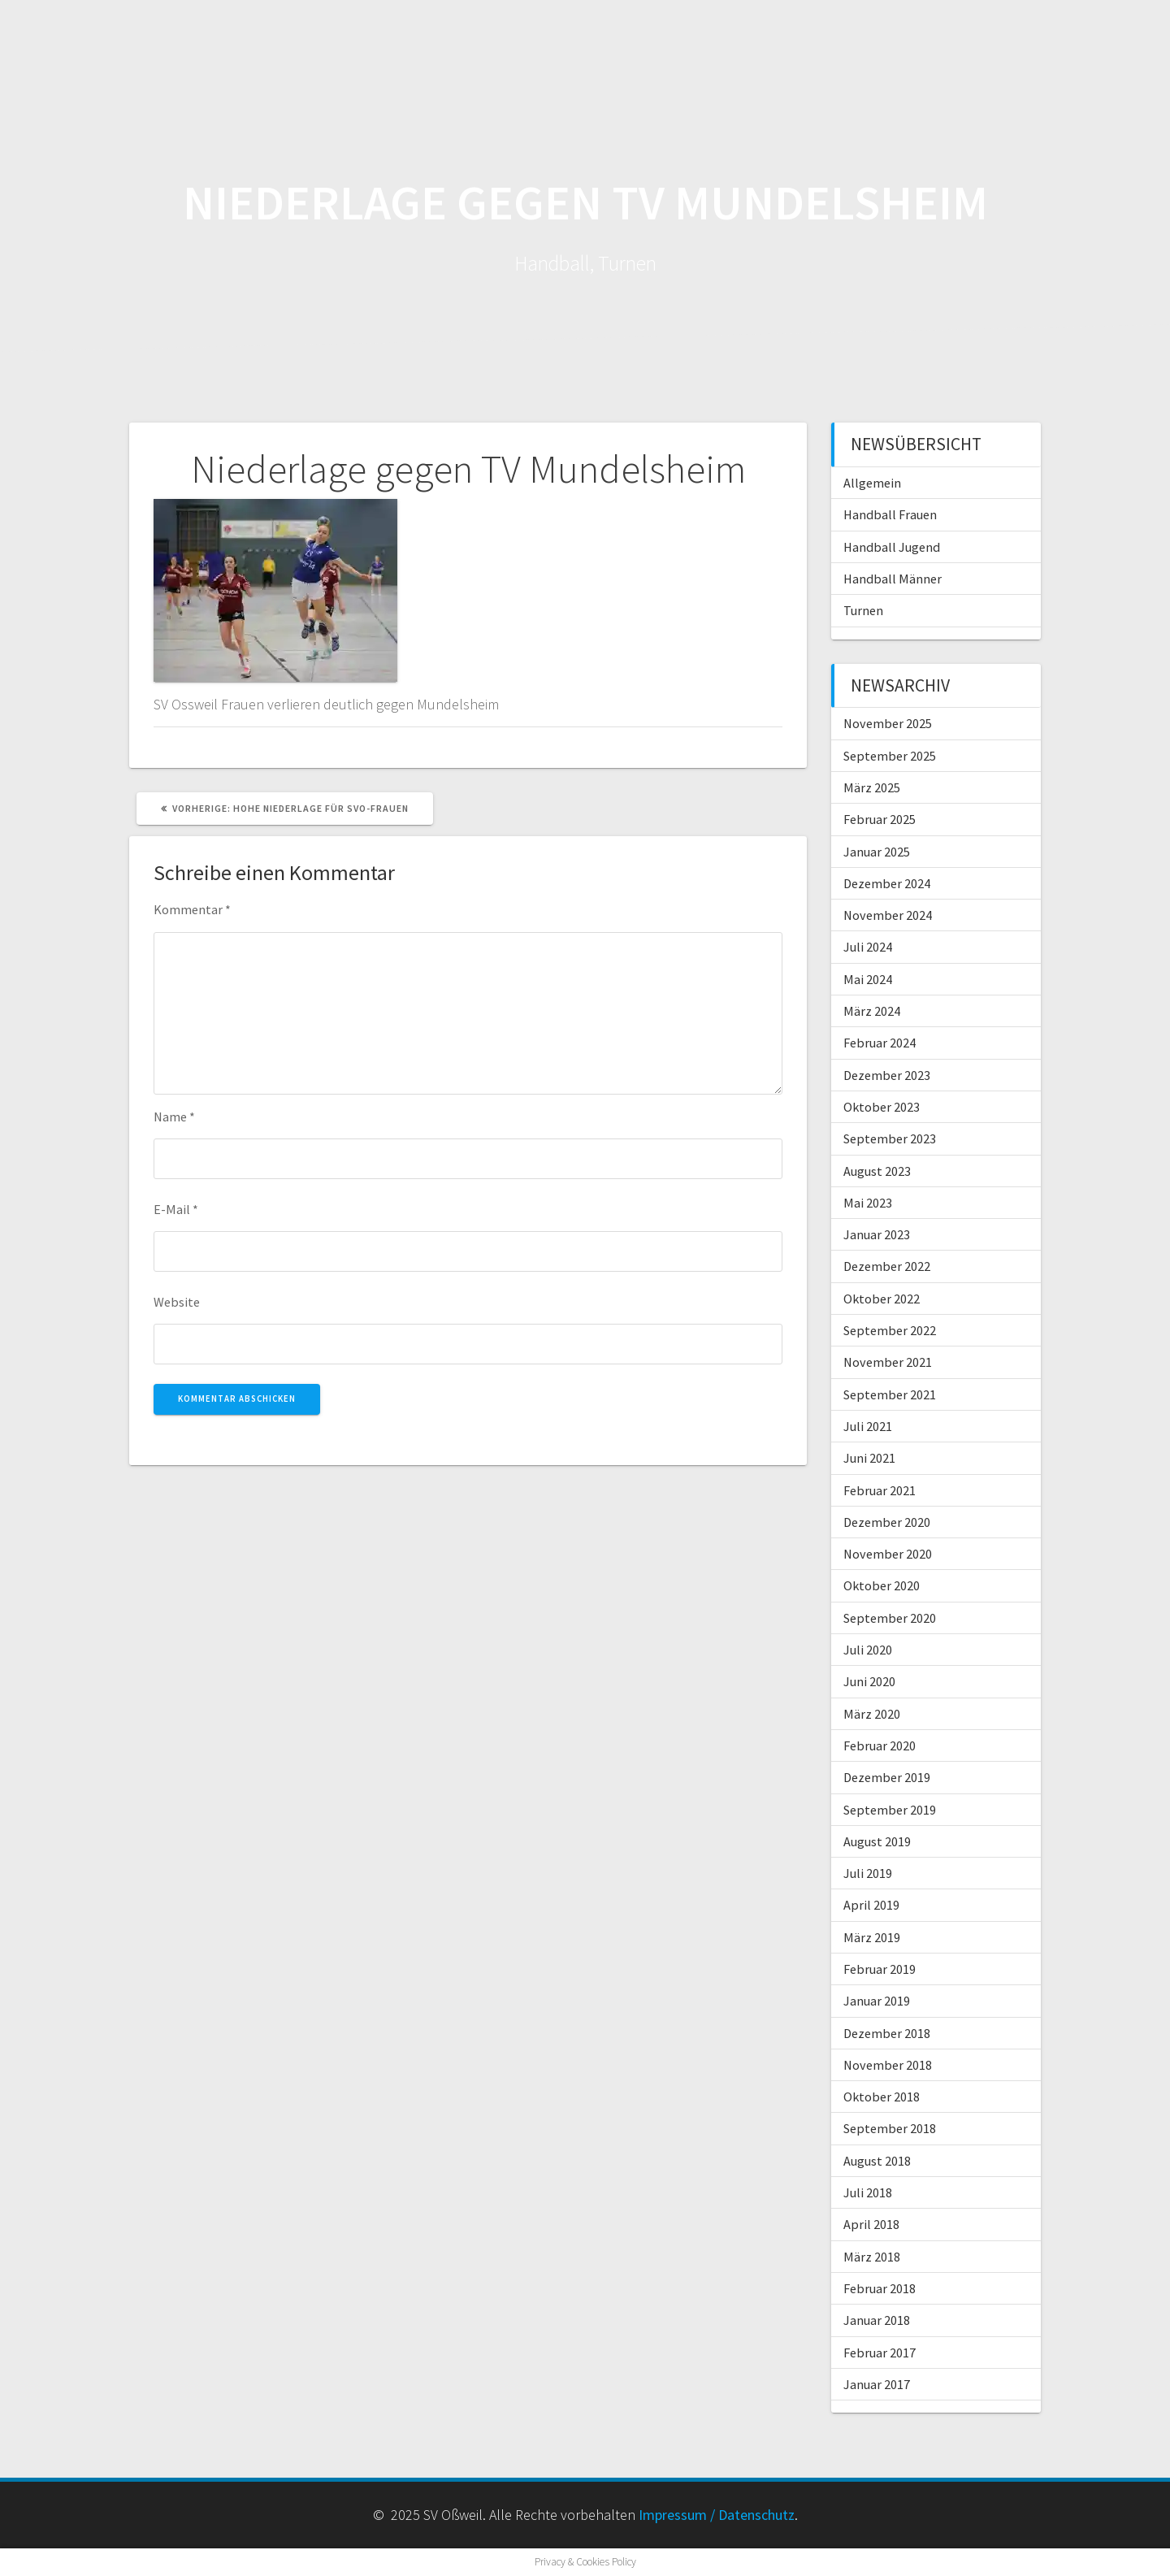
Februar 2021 (879, 1490)
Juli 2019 (867, 1873)
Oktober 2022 (881, 1298)
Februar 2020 (879, 1745)
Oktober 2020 (881, 1585)
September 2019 (889, 1810)
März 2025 (871, 787)
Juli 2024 (867, 947)
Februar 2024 (879, 1042)
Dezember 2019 (886, 1777)
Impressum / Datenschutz (717, 2514)
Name (174, 1116)
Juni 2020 (869, 1681)
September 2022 (889, 1330)
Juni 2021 (869, 1458)
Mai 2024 (867, 979)
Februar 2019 (879, 1969)
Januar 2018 (876, 2320)
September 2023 (889, 1138)
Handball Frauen (890, 514)
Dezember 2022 (886, 1266)
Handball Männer (892, 578)
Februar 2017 (879, 2352)
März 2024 (871, 1011)
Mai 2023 (867, 1203)
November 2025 (887, 723)
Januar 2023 (876, 1234)
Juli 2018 (867, 2192)
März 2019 (871, 1937)
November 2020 (887, 1554)
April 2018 (871, 2224)
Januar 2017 (876, 2384)
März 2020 (871, 1714)
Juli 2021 (867, 1426)
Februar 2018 (879, 2288)
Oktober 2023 (881, 1107)
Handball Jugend (891, 547)
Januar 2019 (876, 2001)
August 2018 (877, 2161)
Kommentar (192, 909)
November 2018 (887, 2065)
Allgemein (872, 483)
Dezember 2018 (886, 2033)
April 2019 (871, 1905)
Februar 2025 (879, 819)
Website (177, 1302)
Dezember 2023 (886, 1075)
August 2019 (877, 1841)
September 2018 (889, 2128)
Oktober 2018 (881, 2096)
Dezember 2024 (886, 883)
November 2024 (887, 915)
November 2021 (887, 1362)
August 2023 (877, 1171)
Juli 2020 (867, 1649)
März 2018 (871, 2257)
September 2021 (889, 1394)
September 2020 (889, 1618)
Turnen (863, 610)
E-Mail (176, 1209)
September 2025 (889, 756)
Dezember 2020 (886, 1522)
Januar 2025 (876, 851)
